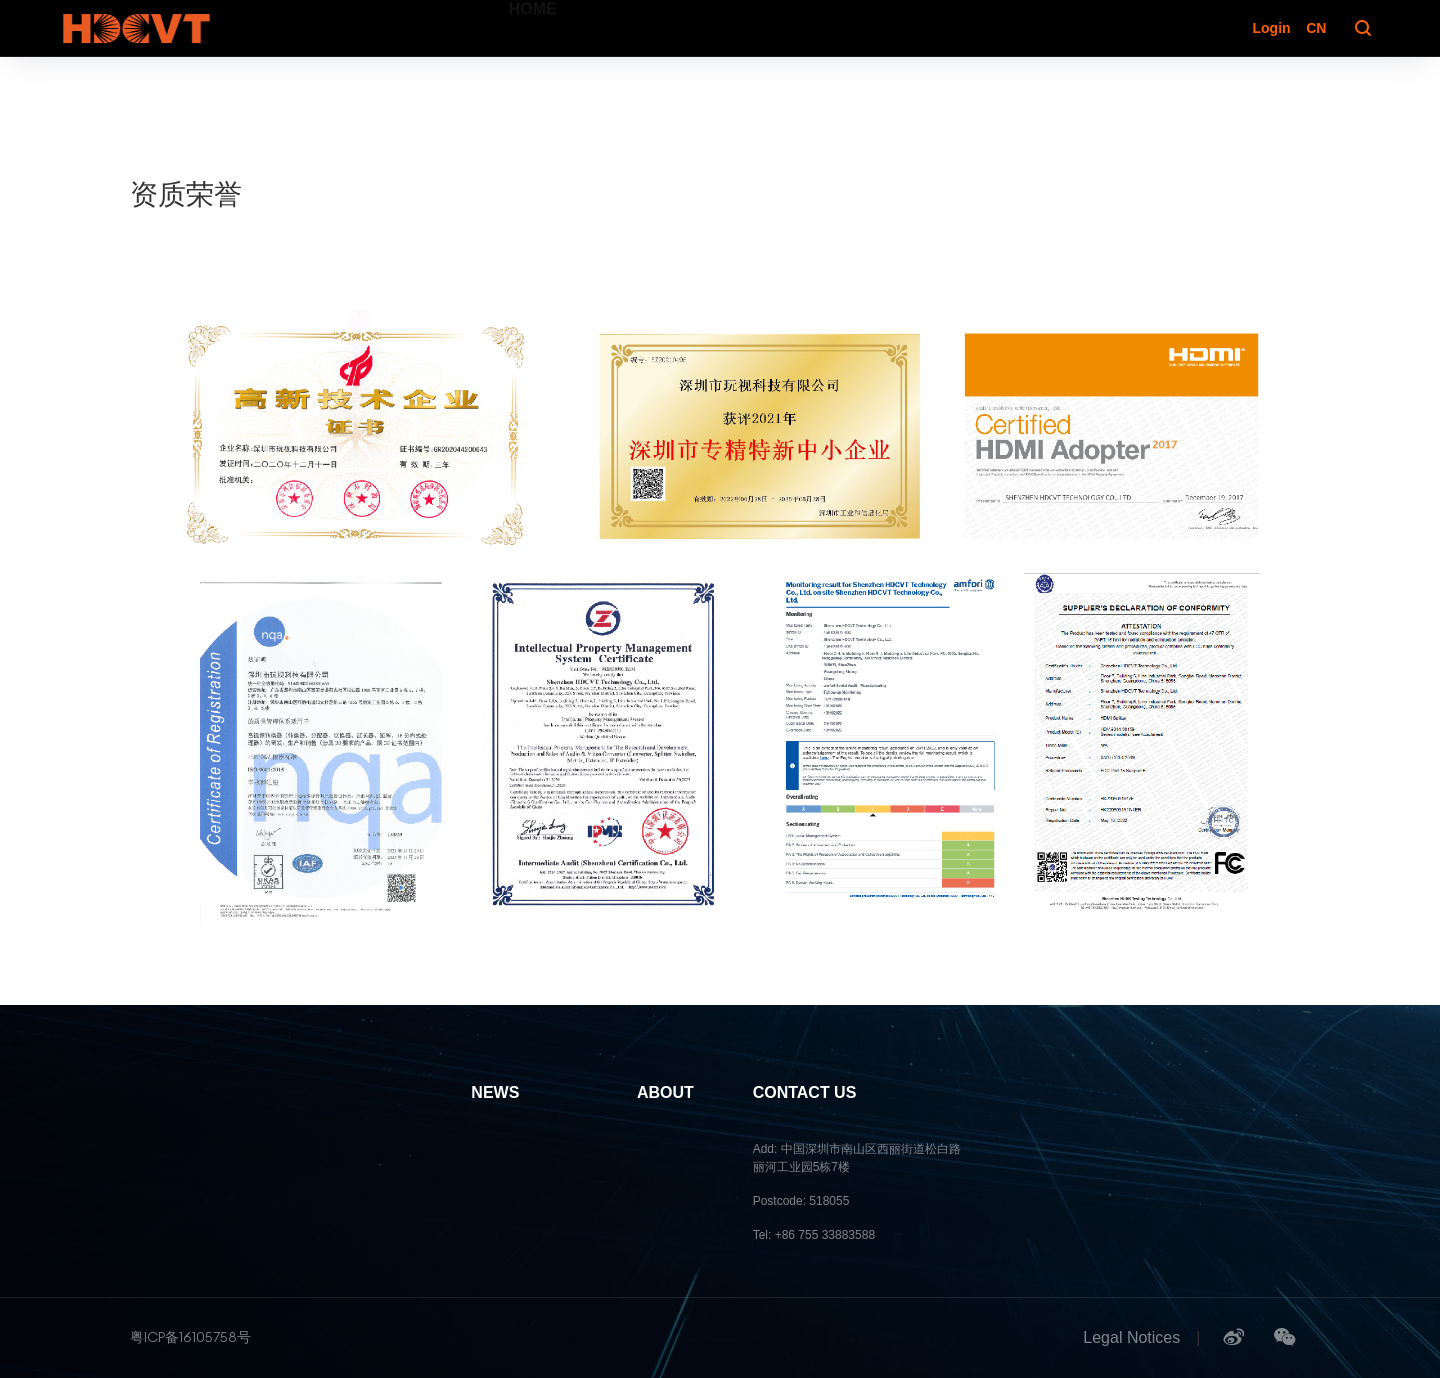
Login (1270, 28)
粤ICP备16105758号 (190, 1337)
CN (1316, 28)
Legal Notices (1131, 1337)
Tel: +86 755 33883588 (814, 1235)
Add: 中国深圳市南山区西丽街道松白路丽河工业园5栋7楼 (857, 1158)
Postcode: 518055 (801, 1201)
